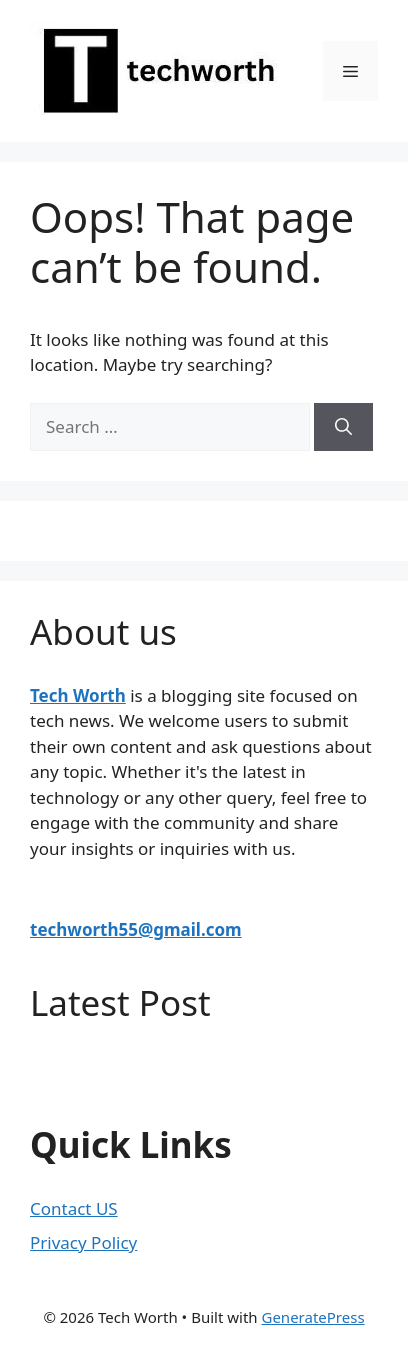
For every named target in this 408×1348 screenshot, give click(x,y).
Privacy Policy (83, 1242)
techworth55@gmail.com (136, 929)
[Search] (343, 427)
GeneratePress (312, 1317)
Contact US (74, 1208)
